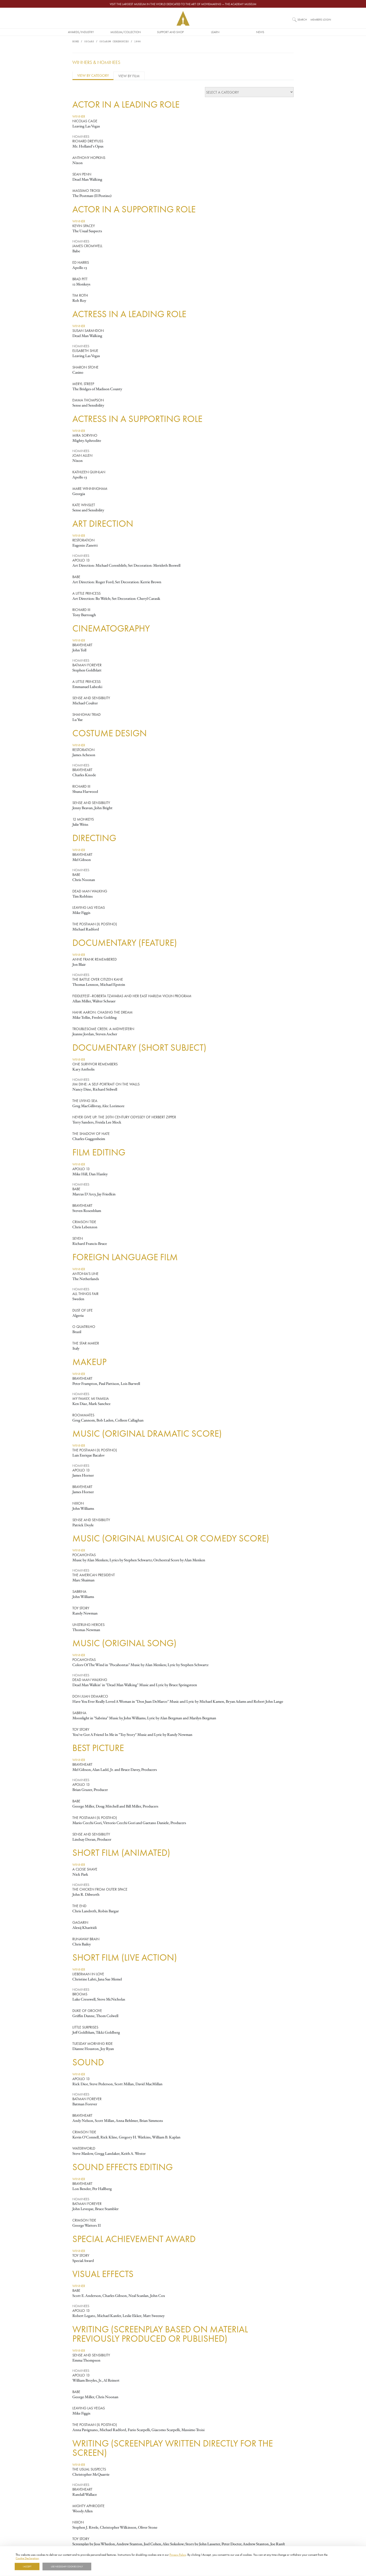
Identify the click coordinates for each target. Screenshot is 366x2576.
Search (302, 19)
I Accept (27, 2566)
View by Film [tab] (129, 76)
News (273, 32)
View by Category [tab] (93, 75)
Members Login (320, 19)
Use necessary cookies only (67, 2566)
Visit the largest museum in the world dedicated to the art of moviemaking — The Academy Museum (183, 4)
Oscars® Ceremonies (114, 42)
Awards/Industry (93, 32)
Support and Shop (183, 32)
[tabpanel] (183, 1317)
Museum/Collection (138, 32)
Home (75, 42)
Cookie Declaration (27, 2558)
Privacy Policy (177, 2554)
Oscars (89, 42)
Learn (228, 32)
